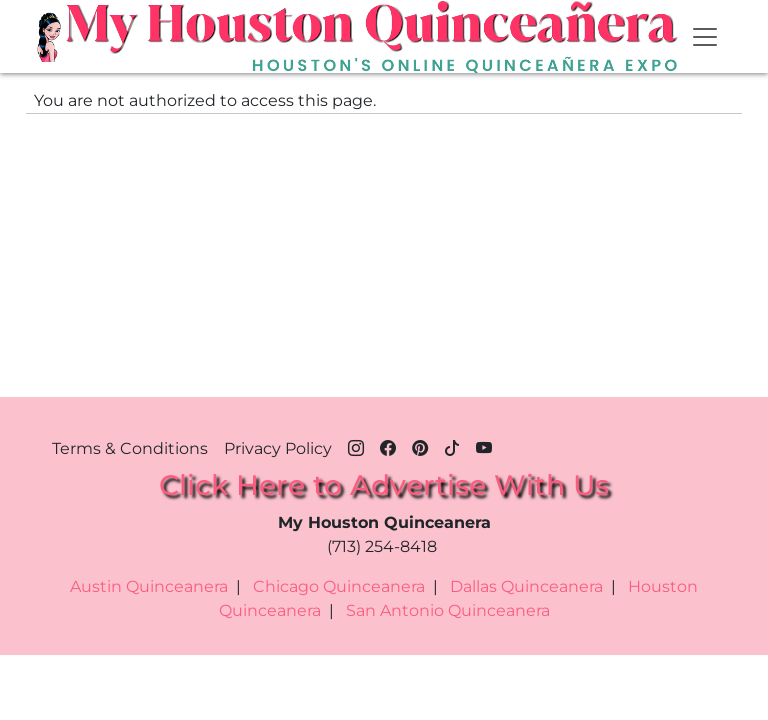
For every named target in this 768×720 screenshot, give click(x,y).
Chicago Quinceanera (339, 586)
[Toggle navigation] (705, 37)
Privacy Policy (278, 448)
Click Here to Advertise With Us (384, 485)
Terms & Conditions (130, 448)
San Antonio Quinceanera (448, 610)
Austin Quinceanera (149, 586)
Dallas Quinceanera (526, 586)
